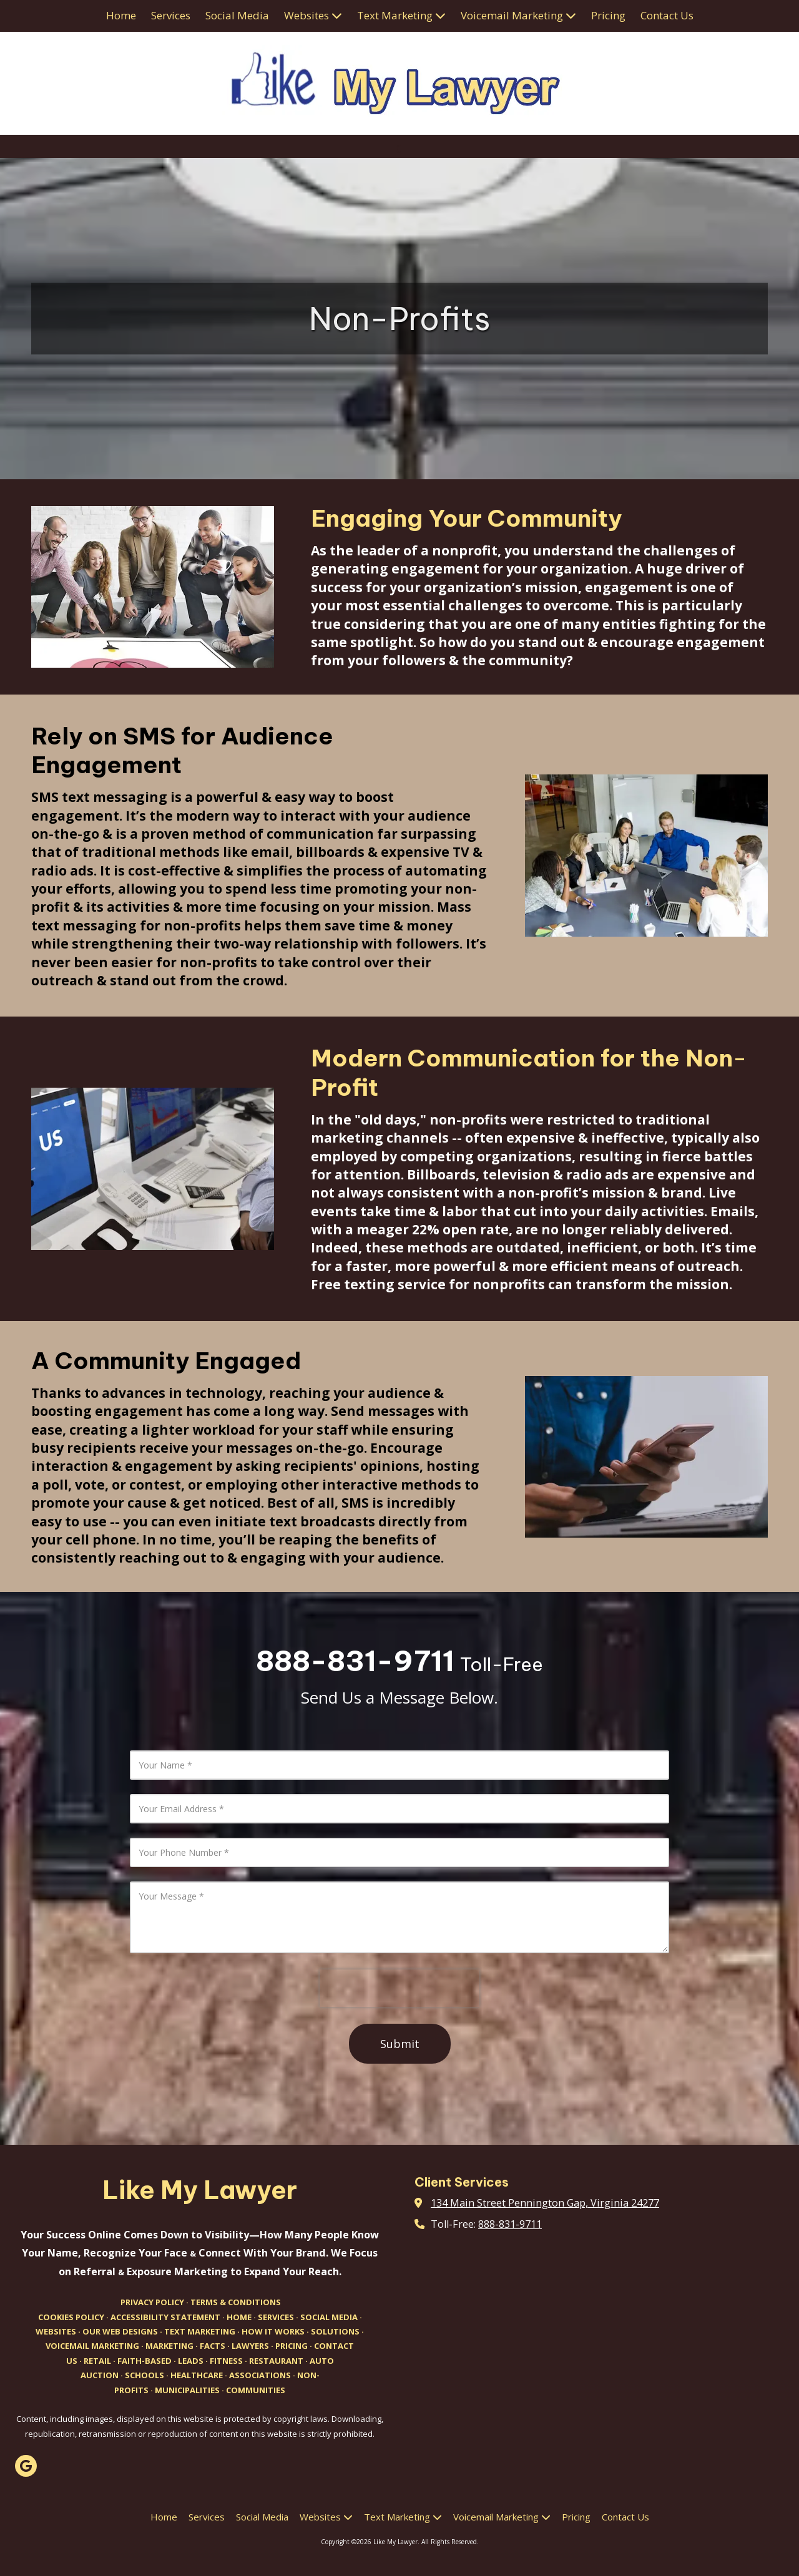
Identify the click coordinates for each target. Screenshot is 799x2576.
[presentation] (399, 1988)
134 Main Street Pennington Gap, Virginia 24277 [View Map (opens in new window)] (545, 2203)
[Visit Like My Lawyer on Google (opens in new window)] (26, 2466)
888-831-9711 (510, 2224)
